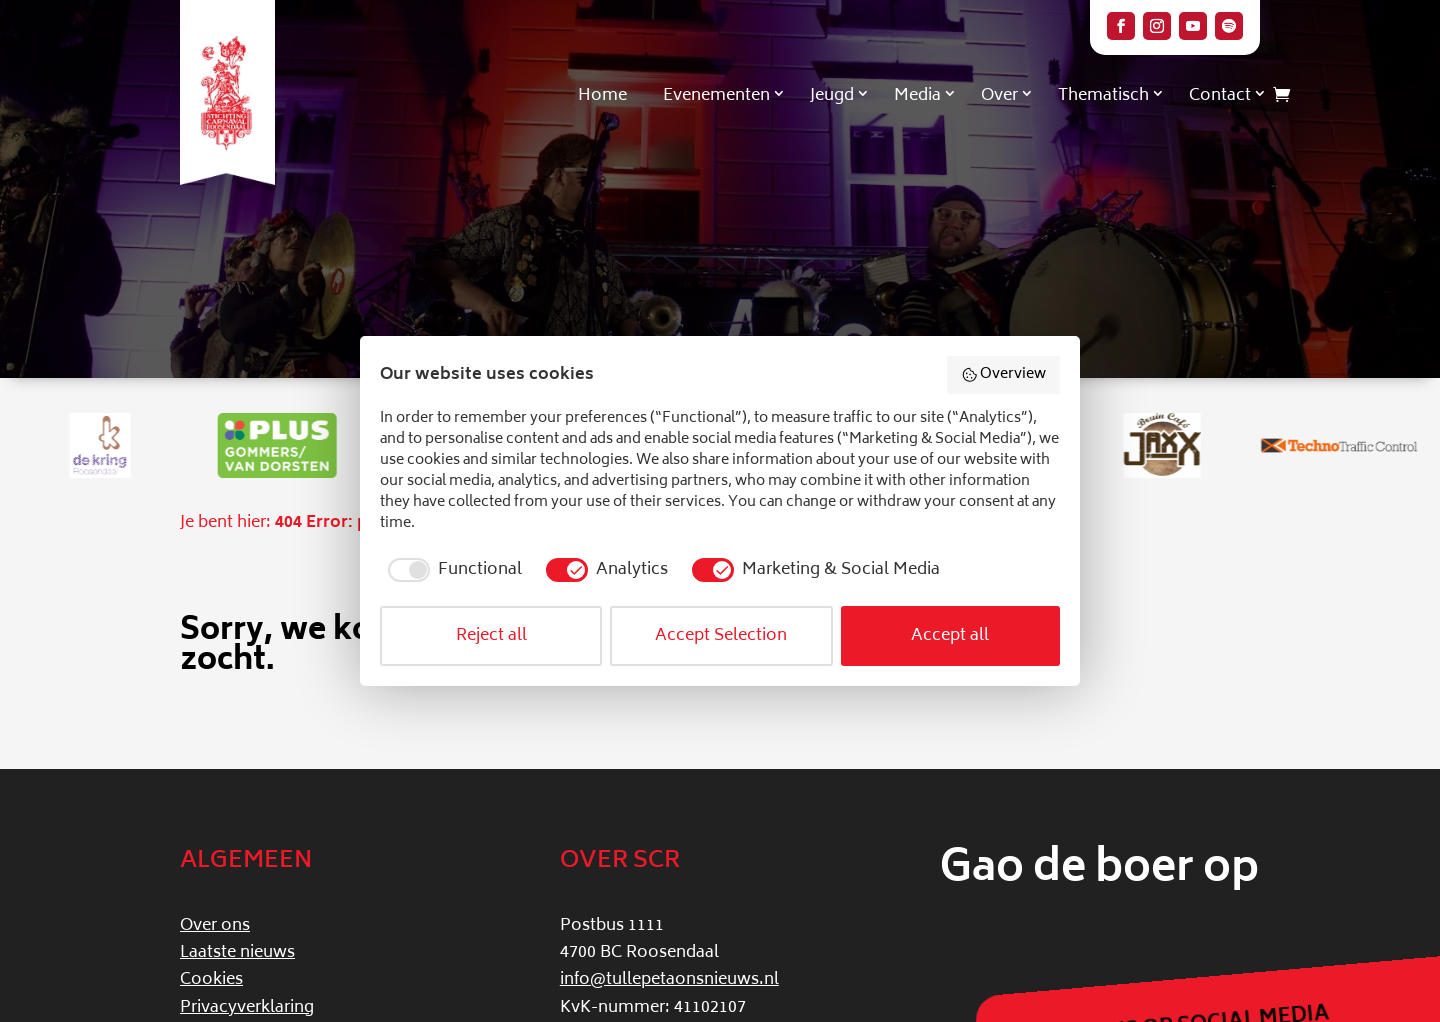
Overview (1004, 374)
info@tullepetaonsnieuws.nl (669, 980)
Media (917, 96)
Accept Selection (721, 636)
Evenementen (716, 96)
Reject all (491, 636)
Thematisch (1103, 96)
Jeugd (832, 96)
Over (999, 96)
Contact (1220, 96)
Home (602, 96)
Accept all (950, 636)
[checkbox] (451, 570)
